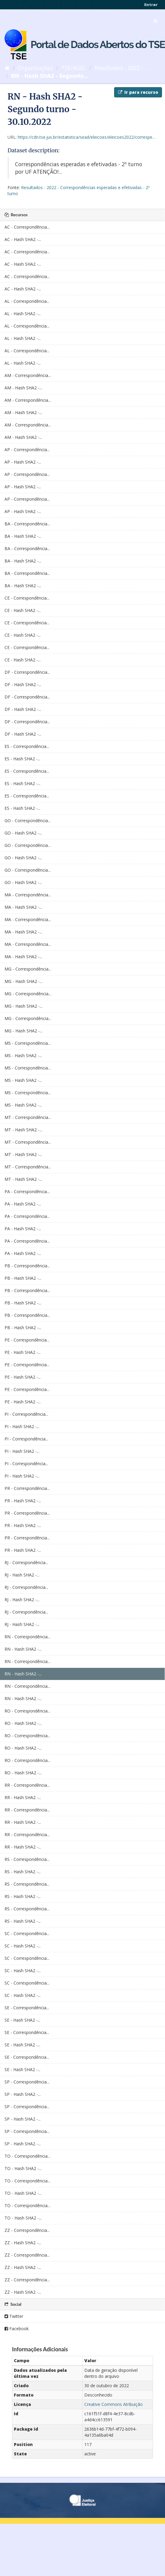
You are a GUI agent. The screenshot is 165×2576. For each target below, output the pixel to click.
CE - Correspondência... (27, 598)
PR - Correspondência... (27, 1488)
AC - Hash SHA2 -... (23, 239)
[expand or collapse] (155, 21)
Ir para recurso (138, 92)
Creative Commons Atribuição (113, 2404)
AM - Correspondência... (28, 375)
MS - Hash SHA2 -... (23, 1055)
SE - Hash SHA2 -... (22, 2020)
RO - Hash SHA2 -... (23, 1723)
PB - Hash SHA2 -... (23, 1278)
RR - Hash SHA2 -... (23, 1797)
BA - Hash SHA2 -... (23, 536)
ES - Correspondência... (27, 746)
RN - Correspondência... (27, 1637)
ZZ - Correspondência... (27, 2230)
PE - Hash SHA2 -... (23, 1352)
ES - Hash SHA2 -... (22, 759)
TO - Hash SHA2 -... (23, 2168)
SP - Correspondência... (27, 2082)
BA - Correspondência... (27, 524)
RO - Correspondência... (27, 1711)
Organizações (35, 67)
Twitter (14, 2316)
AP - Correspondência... (27, 449)
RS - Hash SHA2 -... (23, 1871)
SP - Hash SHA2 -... (23, 2094)
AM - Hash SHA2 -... (23, 388)
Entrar (150, 4)
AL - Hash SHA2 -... (23, 313)
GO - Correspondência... (28, 820)
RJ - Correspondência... (26, 1562)
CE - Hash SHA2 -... (23, 610)
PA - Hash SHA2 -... (23, 1204)
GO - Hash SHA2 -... (23, 833)
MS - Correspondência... (28, 1043)
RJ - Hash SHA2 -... (22, 1575)
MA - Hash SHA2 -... (23, 907)
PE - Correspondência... (27, 1340)
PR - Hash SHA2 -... (23, 1500)
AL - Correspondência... (27, 301)
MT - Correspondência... (28, 1117)
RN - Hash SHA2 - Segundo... (49, 75)
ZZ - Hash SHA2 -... (23, 2242)
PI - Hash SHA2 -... (22, 1426)
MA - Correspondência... (28, 895)
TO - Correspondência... (27, 2156)
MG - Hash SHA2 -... (23, 981)
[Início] (7, 67)
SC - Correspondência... (27, 1933)
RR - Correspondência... (27, 1785)
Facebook (17, 2328)
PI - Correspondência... (26, 1414)
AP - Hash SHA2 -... (23, 462)
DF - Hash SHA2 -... (23, 684)
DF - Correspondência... (27, 672)
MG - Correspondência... (28, 969)
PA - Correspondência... (27, 1191)
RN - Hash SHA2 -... (23, 1649)
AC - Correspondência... (27, 227)
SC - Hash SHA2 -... (23, 1946)
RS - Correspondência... (27, 1859)
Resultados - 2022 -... (120, 67)
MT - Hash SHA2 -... (23, 1130)
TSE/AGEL (73, 67)
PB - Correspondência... (27, 1266)
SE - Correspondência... (27, 2007)
